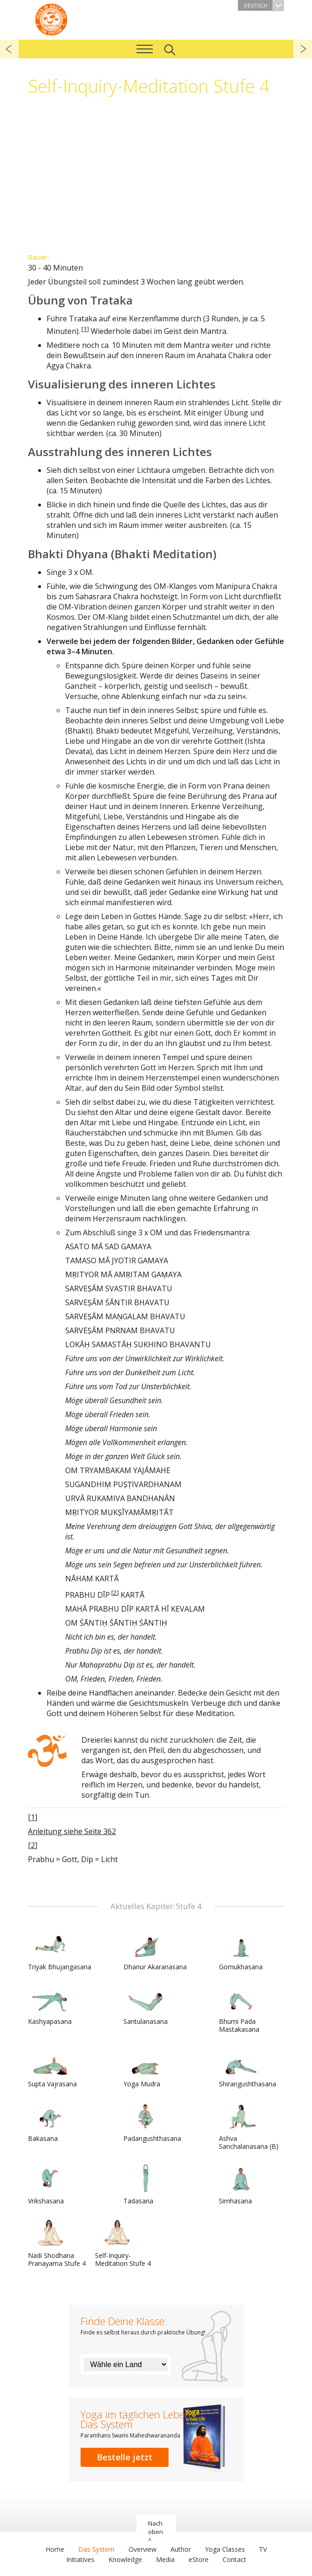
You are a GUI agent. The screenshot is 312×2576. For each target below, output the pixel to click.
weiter (302, 49)
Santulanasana (145, 2005)
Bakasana (50, 2122)
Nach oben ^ (155, 2531)
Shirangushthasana (247, 2067)
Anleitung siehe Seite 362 (72, 1831)
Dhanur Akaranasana (155, 1950)
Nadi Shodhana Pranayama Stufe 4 (57, 2243)
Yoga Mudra (145, 2067)
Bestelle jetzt (124, 2457)
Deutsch (264, 5)
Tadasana (145, 2184)
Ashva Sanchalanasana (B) (248, 2126)
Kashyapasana (50, 2005)
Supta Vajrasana (52, 2067)
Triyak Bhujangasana (59, 1950)
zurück (9, 49)
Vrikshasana (50, 2184)
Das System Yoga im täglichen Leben (51, 18)
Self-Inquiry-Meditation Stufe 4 (123, 2243)
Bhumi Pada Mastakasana (241, 2009)
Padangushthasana (152, 2122)
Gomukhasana (241, 1950)
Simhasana (241, 2184)
